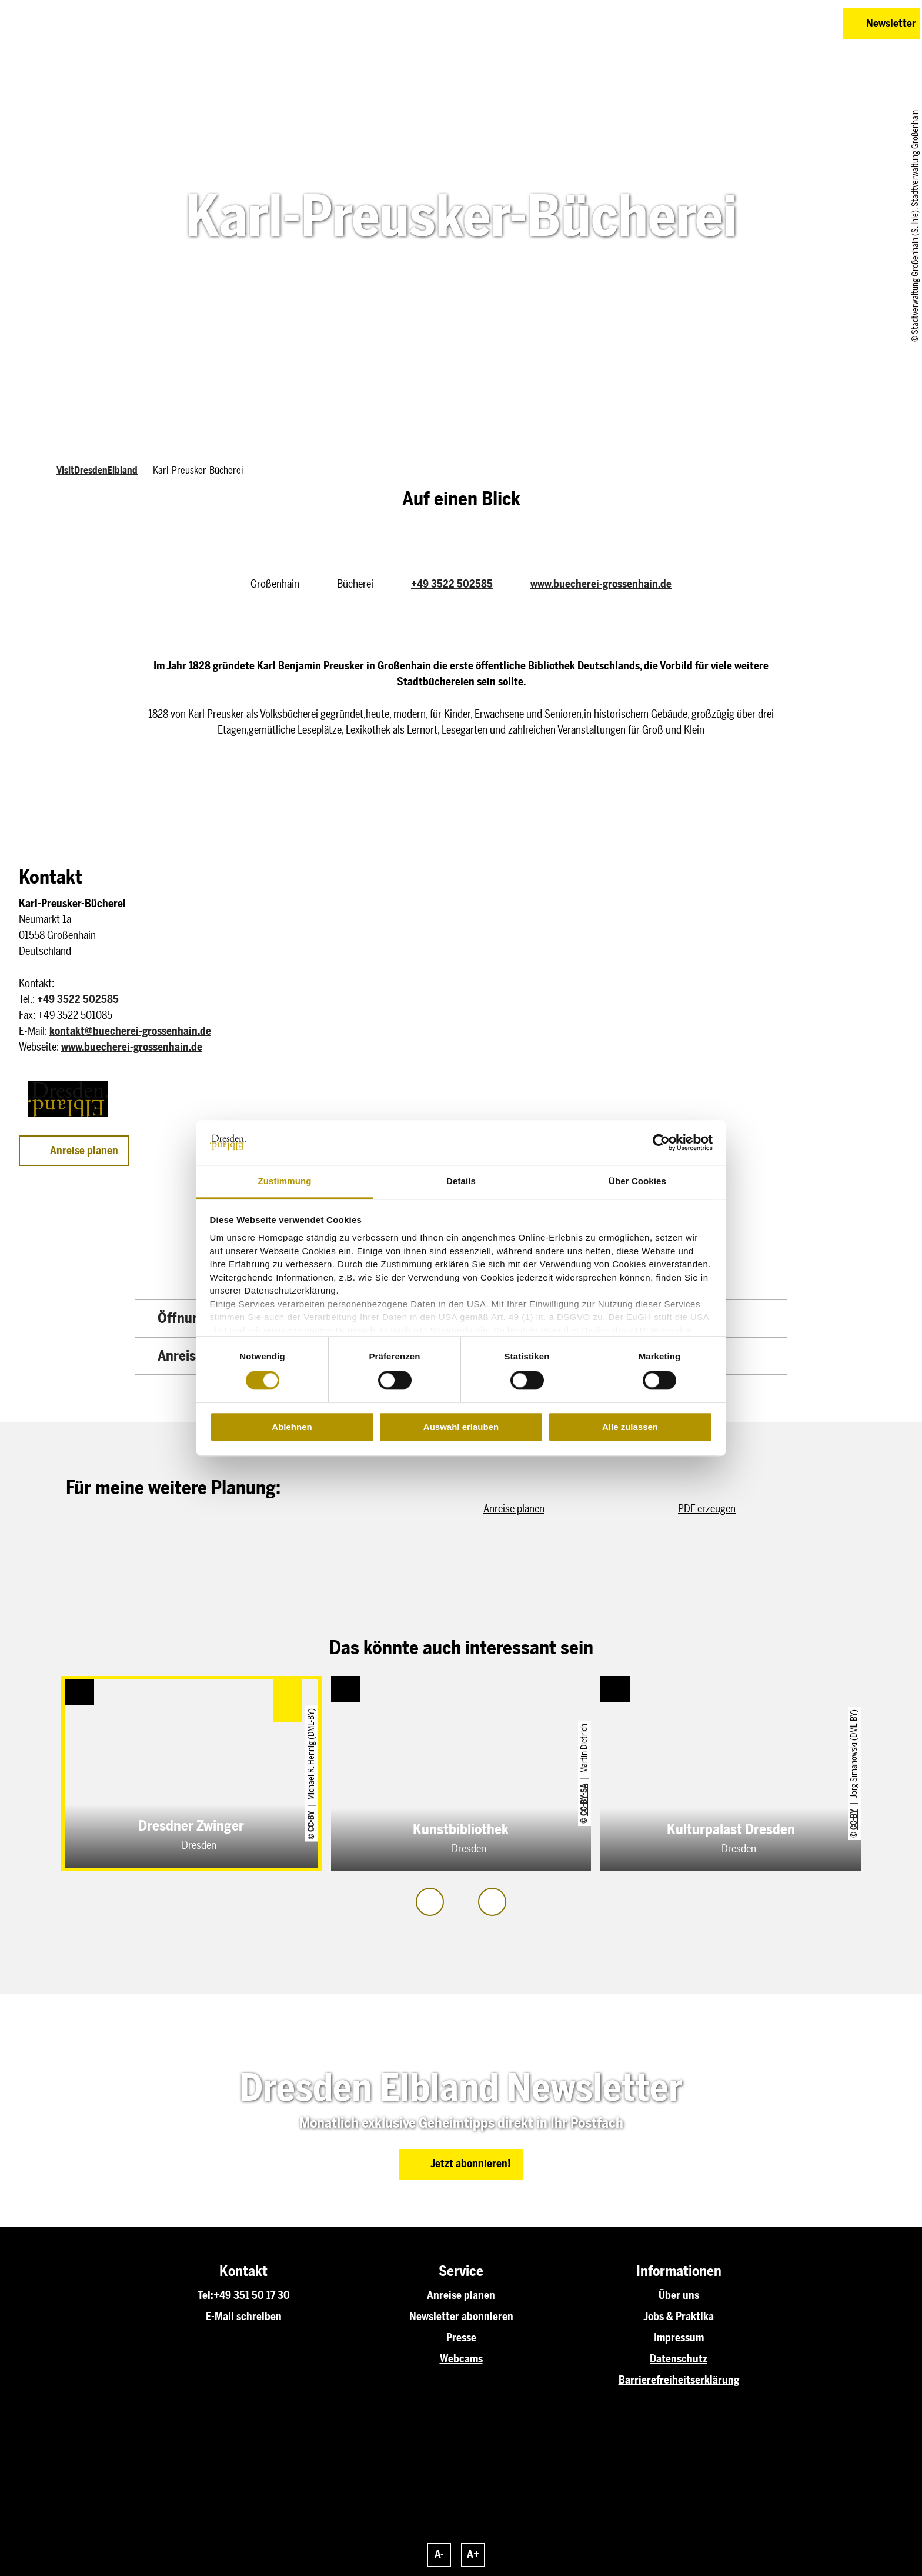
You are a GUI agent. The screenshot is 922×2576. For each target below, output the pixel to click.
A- (439, 2554)
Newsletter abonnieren (461, 2316)
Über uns (679, 2295)
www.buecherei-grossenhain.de (601, 584)
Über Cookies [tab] (637, 1182)
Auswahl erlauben (461, 1427)
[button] (750, 23)
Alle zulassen (630, 1427)
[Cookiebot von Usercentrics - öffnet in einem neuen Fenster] (661, 1142)
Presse (461, 2337)
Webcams (461, 2358)
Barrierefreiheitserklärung (679, 2380)
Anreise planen (461, 2295)
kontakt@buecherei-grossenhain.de (130, 1031)
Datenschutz (678, 2358)
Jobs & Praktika (678, 2316)
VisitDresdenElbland (97, 470)
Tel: (205, 2295)
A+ (473, 2554)
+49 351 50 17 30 (251, 2295)
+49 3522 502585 (452, 584)
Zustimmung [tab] (285, 1182)
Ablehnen (292, 1427)
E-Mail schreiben (244, 2316)
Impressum (679, 2337)
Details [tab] (461, 1182)
